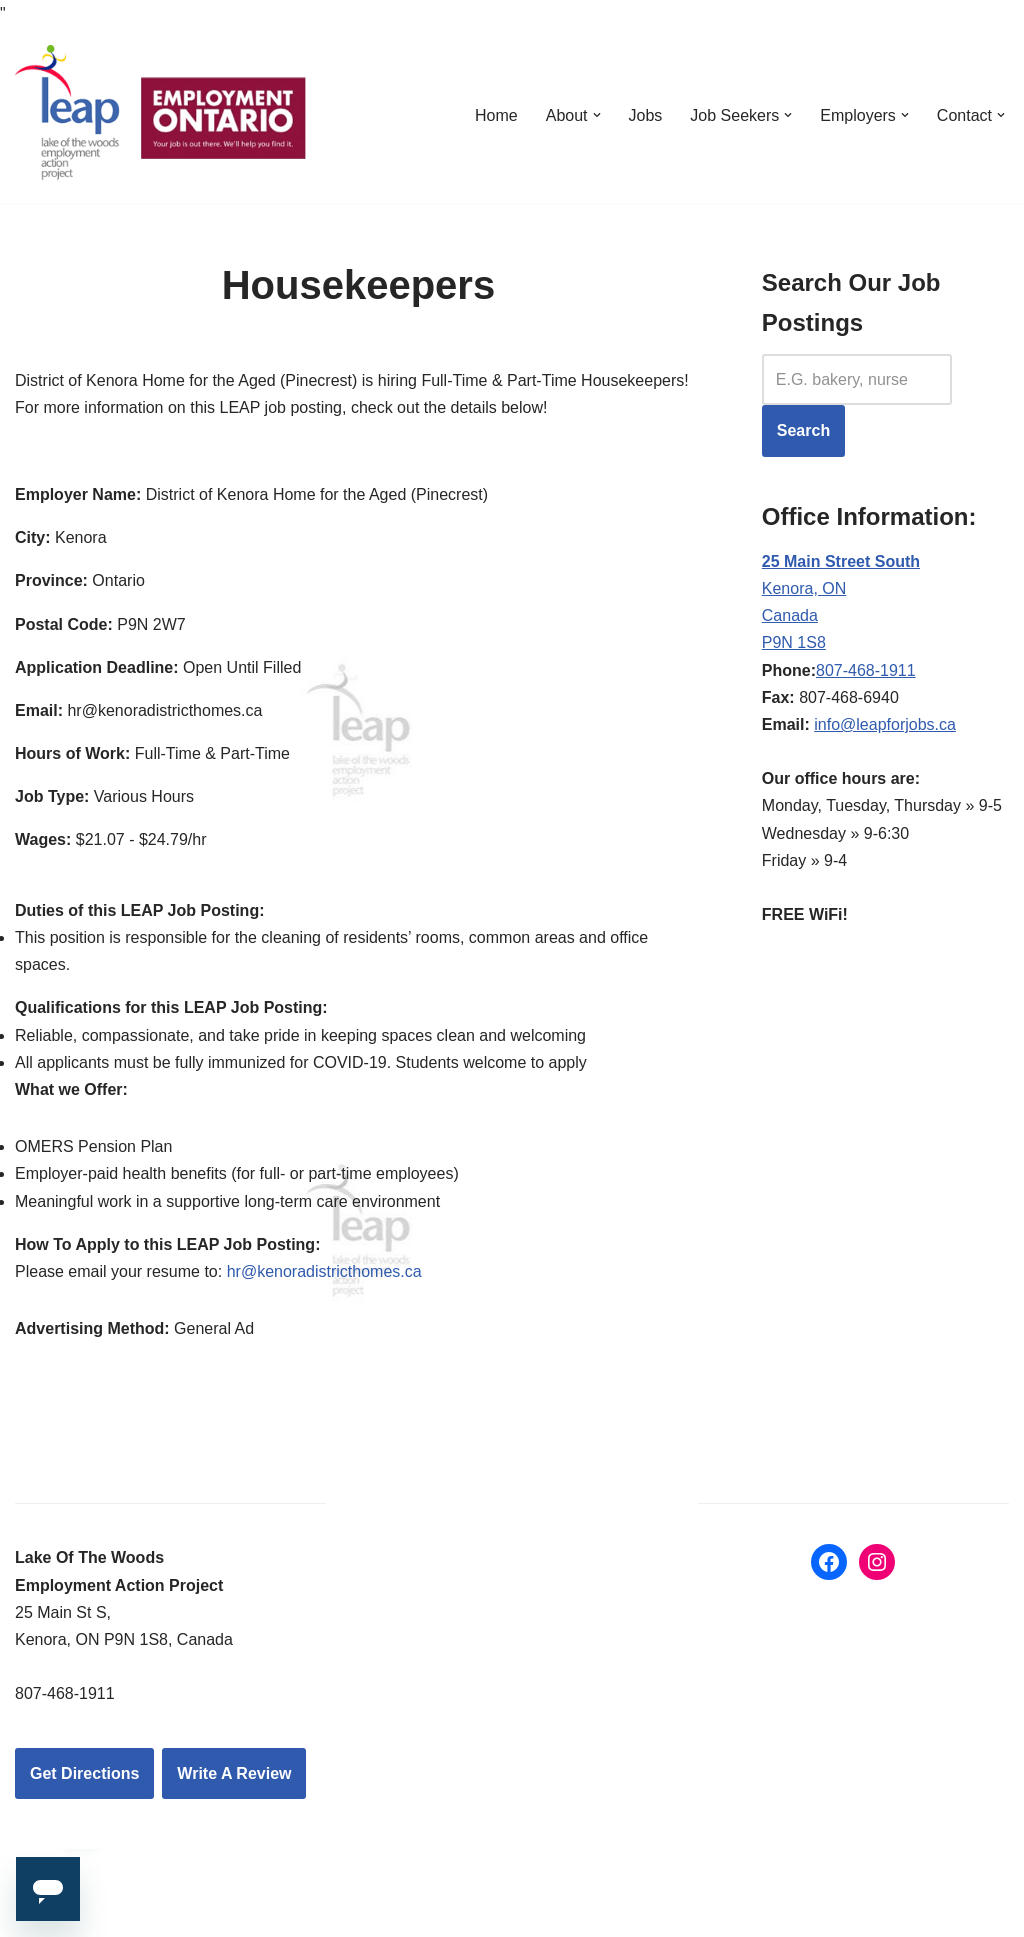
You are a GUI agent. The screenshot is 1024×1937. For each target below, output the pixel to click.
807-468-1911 (866, 670)
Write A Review (234, 1773)
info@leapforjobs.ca (885, 724)
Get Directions (84, 1773)
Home (496, 115)
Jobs (646, 115)
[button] (597, 115)
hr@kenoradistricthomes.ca (324, 1271)
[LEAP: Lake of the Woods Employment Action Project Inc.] (165, 114)
